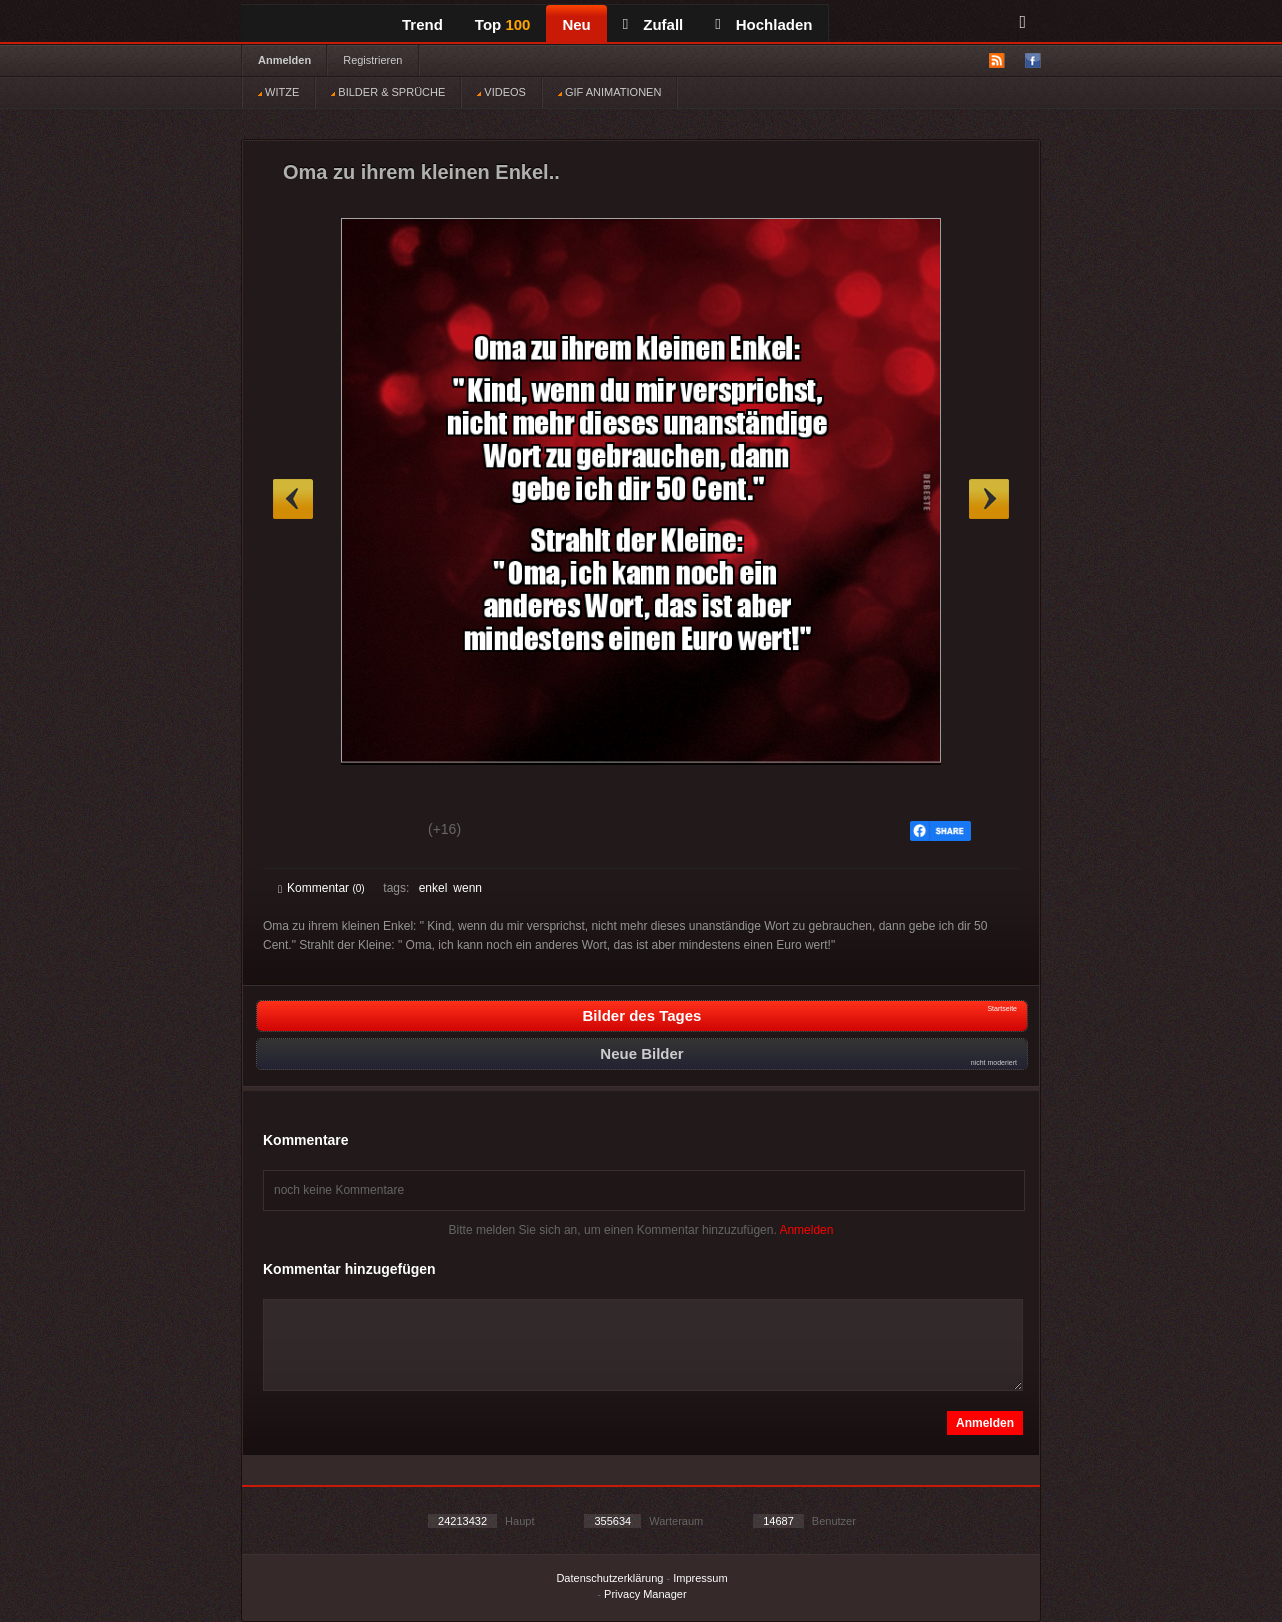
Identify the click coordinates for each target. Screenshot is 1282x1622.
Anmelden (284, 60)
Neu (576, 24)
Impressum (700, 1578)
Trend (422, 24)
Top (503, 24)
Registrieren (372, 60)
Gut (300, 832)
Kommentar (321, 888)
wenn (467, 888)
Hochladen (763, 24)
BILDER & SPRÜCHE (388, 92)
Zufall (653, 24)
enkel (433, 888)
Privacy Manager (645, 1594)
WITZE (278, 92)
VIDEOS (501, 92)
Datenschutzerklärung (609, 1578)
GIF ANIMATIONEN (609, 92)
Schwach (375, 832)
